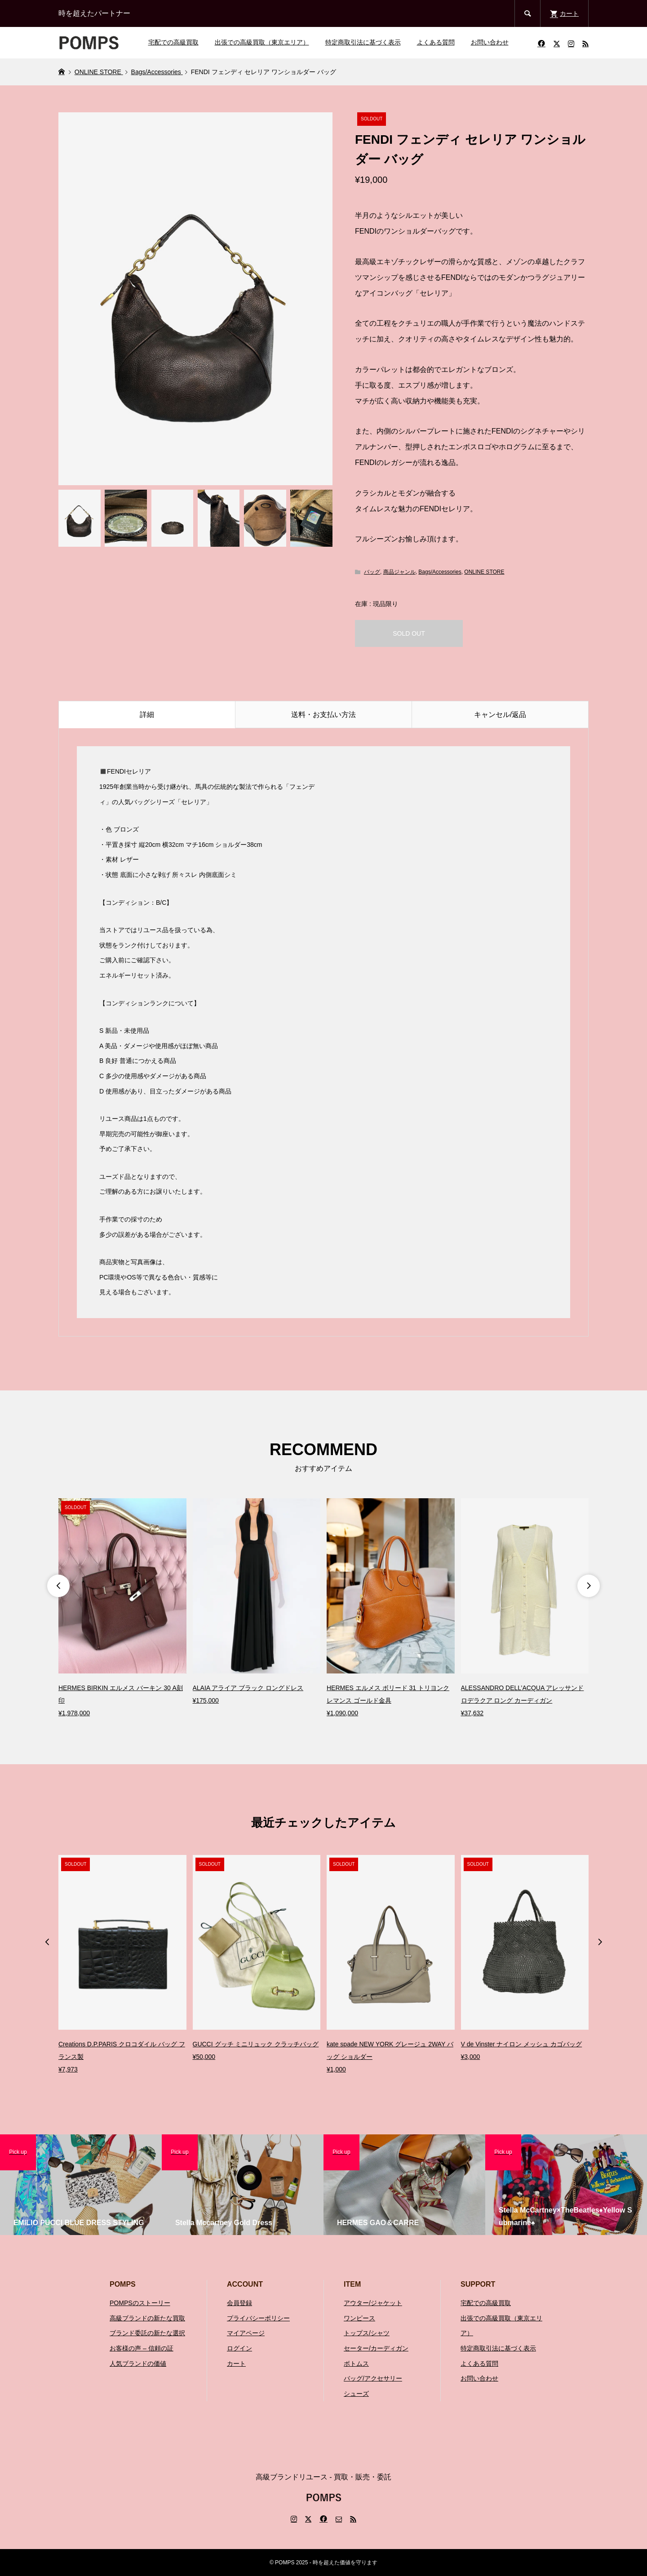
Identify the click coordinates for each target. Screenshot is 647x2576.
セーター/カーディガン (376, 2348)
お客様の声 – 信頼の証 (141, 2348)
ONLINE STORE (484, 572)
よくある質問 (436, 42)
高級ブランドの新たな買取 (147, 2318)
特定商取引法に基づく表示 (363, 42)
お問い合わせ (490, 42)
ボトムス (356, 2363)
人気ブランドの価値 (138, 2363)
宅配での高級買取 (173, 42)
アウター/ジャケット (373, 2302)
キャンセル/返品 (500, 714)
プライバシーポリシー (258, 2318)
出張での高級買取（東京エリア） (262, 42)
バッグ (372, 572)
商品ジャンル (399, 572)
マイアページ (246, 2333)
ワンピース (359, 2318)
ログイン (239, 2348)
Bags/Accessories (439, 572)
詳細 (147, 714)
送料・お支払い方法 (323, 714)
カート (236, 2363)
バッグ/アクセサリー (373, 2378)
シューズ (356, 2393)
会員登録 (239, 2302)
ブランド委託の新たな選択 (147, 2333)
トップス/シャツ (367, 2333)
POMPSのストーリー (140, 2302)
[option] (122, 1608)
